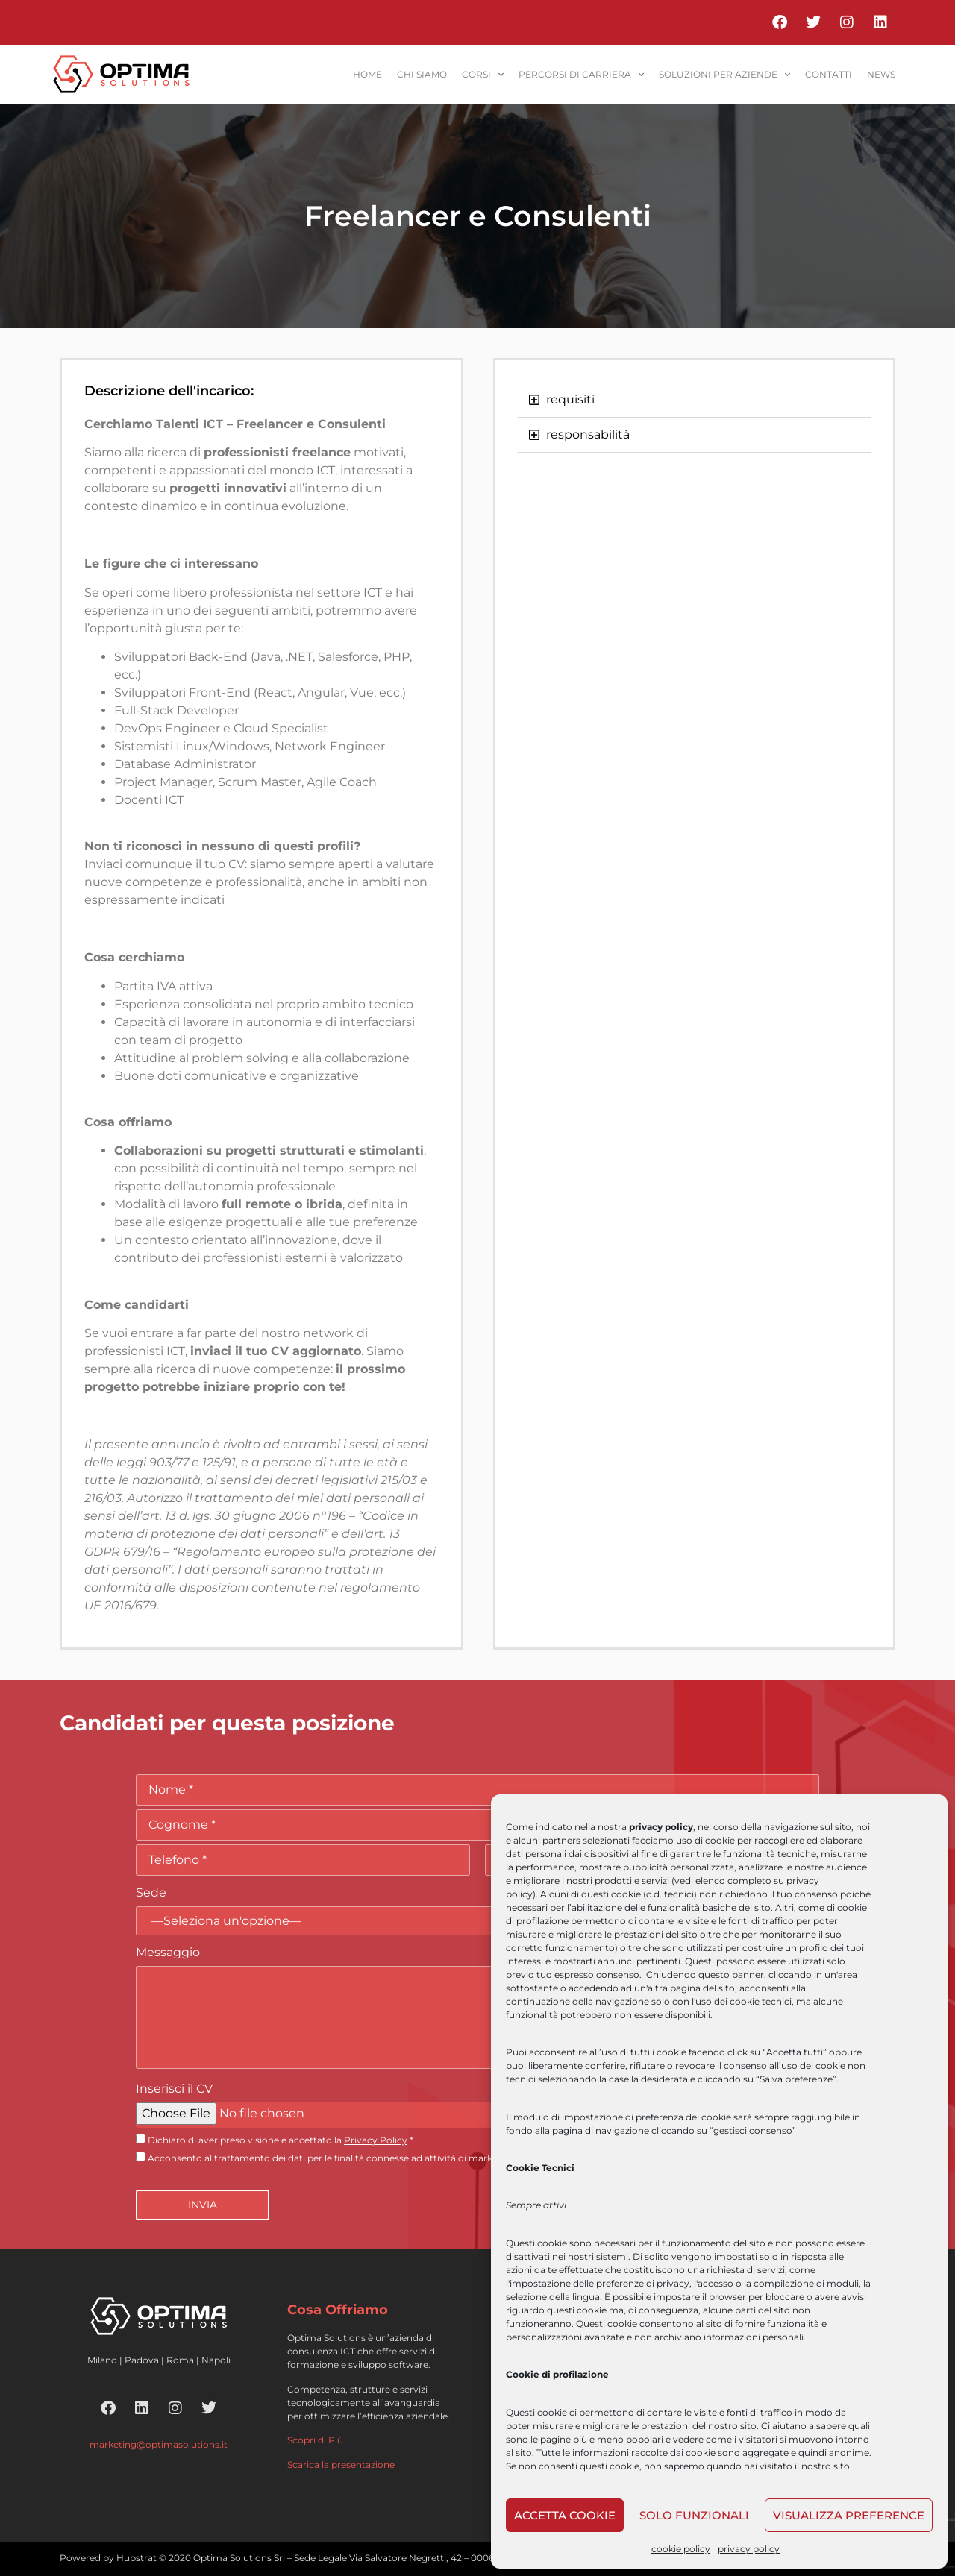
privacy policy (749, 2548)
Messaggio (168, 1952)
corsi (483, 74)
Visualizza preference (848, 2515)
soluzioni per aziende (724, 74)
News (881, 74)
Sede (151, 1892)
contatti (828, 74)
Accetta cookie (565, 2515)
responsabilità (588, 434)
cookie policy (680, 2548)
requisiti (570, 399)
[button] (694, 400)
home (367, 74)
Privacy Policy (375, 2140)
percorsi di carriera (581, 74)
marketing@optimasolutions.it (159, 2444)
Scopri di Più (315, 2439)
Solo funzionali (694, 2515)
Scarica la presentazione (341, 2464)
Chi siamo (422, 74)
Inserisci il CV (174, 2089)
